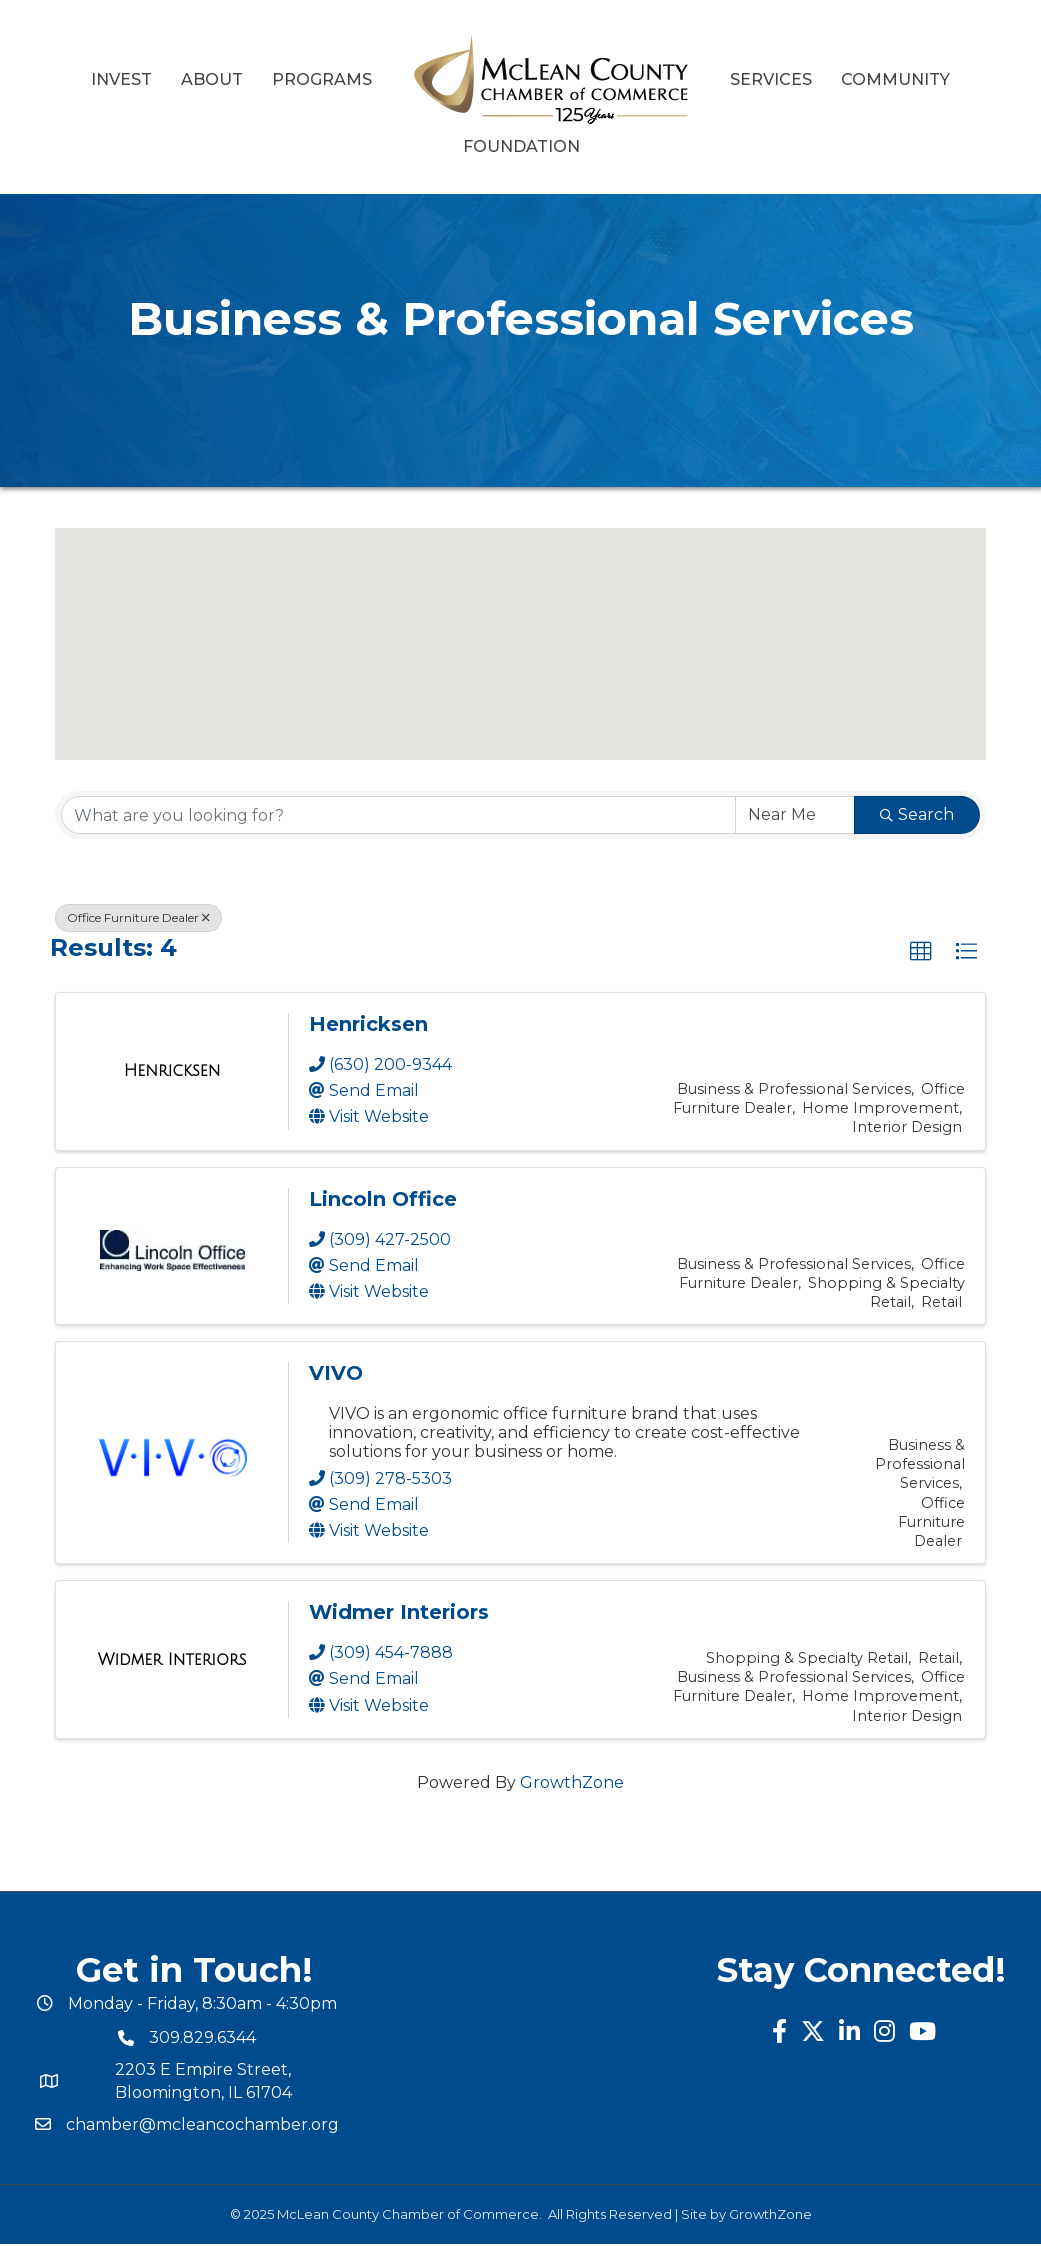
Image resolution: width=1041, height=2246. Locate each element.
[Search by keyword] (398, 815)
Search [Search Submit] (917, 814)
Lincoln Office (383, 1199)
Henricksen (368, 1024)
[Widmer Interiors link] (172, 1660)
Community (895, 79)
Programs (322, 79)
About (212, 79)
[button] (305, 620)
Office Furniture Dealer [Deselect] (138, 917)
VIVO (336, 1373)
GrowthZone (572, 1782)
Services (771, 79)
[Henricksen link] (172, 1071)
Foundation (521, 146)
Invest (121, 79)
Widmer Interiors (399, 1612)
